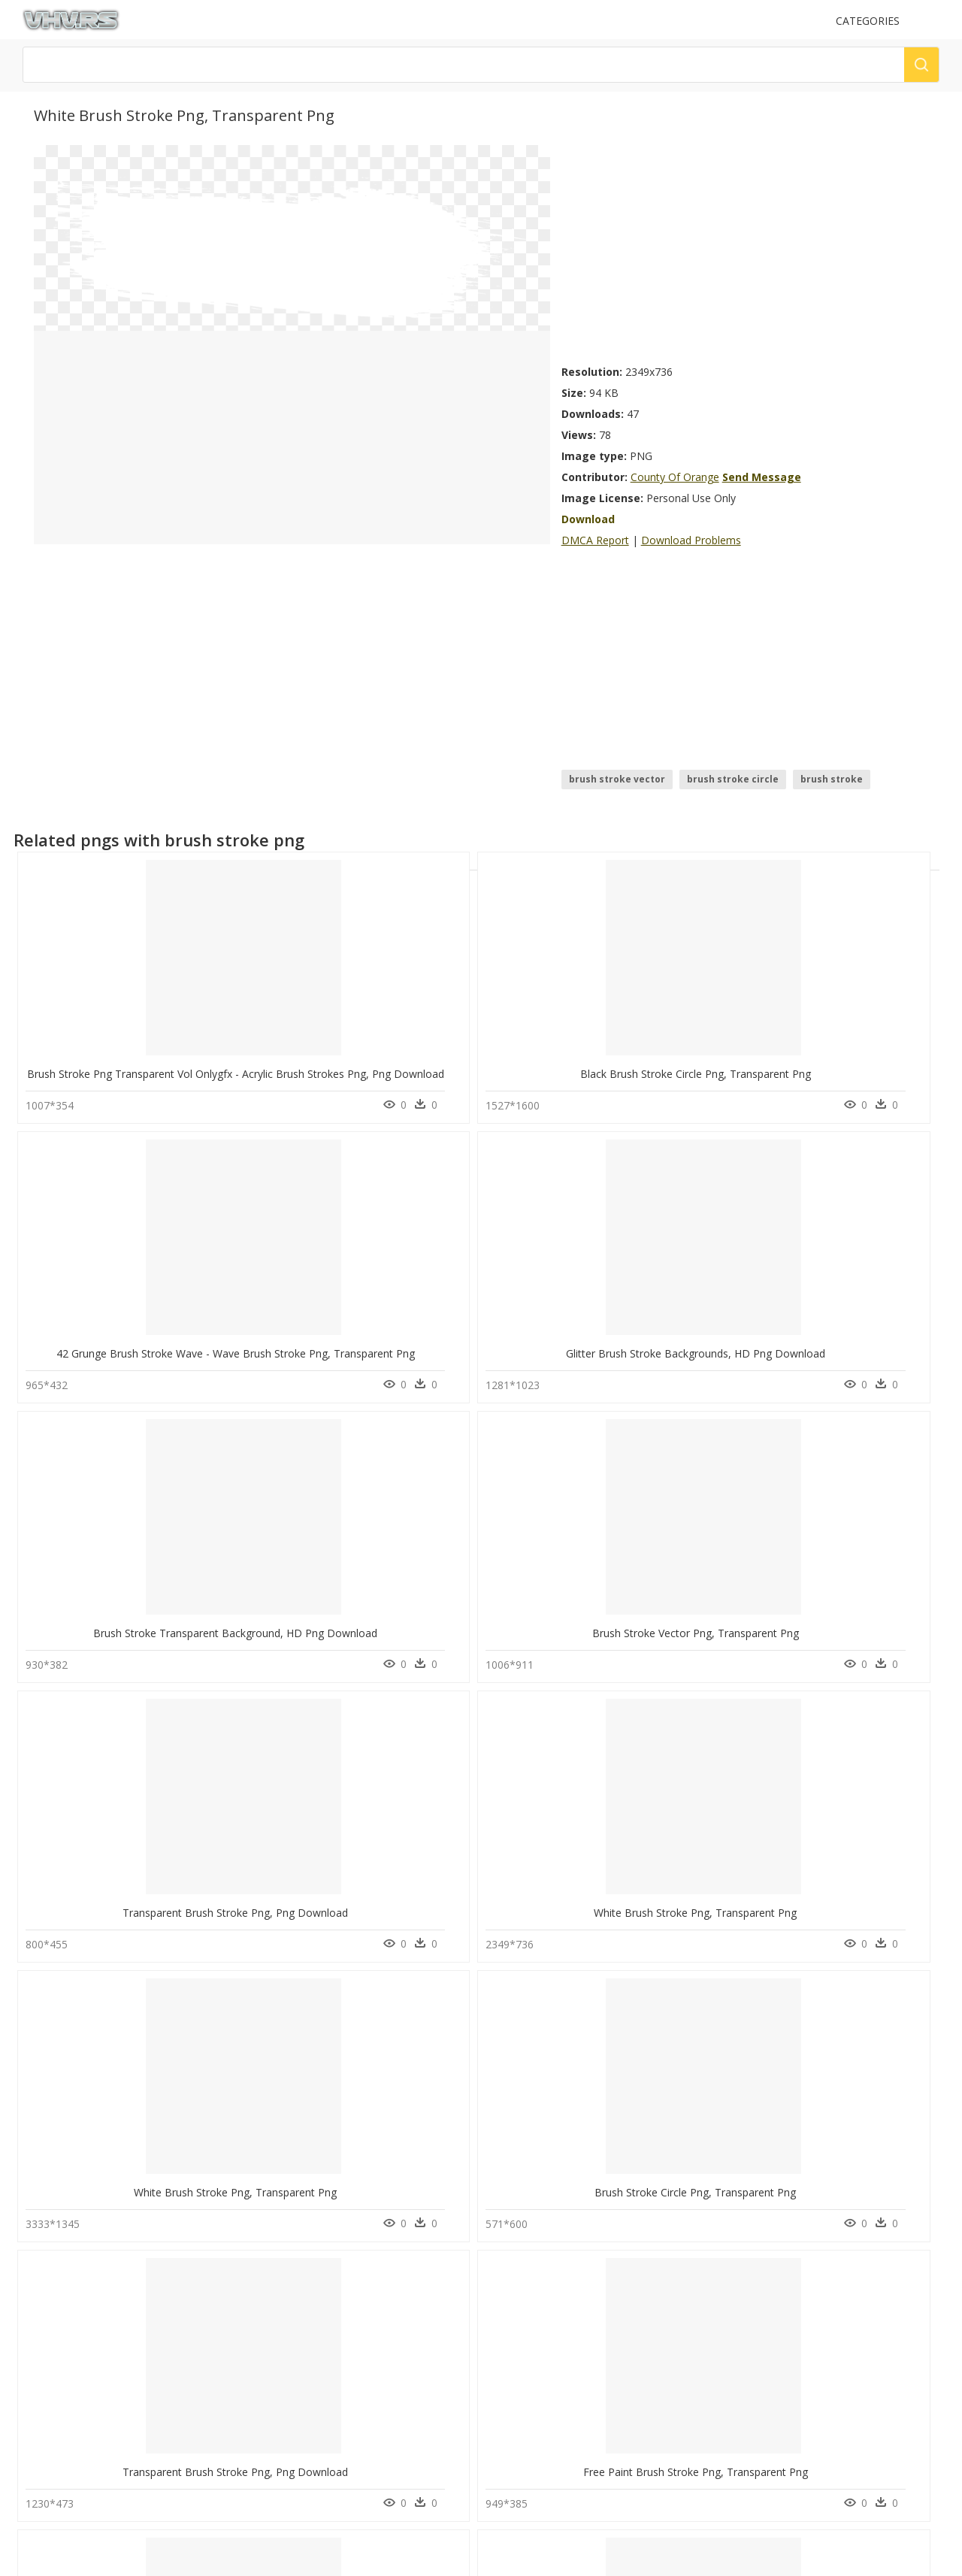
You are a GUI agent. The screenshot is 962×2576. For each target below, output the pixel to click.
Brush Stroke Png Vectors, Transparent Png (131, 1789)
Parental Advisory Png (188, 2425)
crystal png (56, 2461)
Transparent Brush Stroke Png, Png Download (327, 1292)
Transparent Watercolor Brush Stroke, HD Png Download (731, 1789)
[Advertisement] (744, 250)
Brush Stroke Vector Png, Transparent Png (129, 1292)
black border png (69, 2389)
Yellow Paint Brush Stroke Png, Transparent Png (143, 2037)
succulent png (61, 2371)
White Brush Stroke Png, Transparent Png (504, 1292)
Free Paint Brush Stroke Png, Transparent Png (326, 1540)
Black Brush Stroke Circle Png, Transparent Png (329, 1043)
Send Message (761, 477)
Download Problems (691, 540)
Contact (277, 2437)
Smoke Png (165, 2389)
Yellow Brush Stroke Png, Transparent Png (694, 1540)
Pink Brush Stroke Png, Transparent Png (500, 1540)
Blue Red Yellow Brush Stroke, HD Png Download (523, 2037)
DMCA (274, 2462)
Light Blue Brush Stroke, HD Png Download (131, 2286)
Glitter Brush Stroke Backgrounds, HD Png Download (721, 1043)
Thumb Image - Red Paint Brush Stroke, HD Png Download (547, 2286)
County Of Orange (675, 477)
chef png (51, 2443)
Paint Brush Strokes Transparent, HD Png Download (342, 1789)
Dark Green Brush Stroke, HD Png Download (700, 2037)
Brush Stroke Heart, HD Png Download (498, 1789)
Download (588, 519)
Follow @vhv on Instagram (543, 2369)
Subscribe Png (172, 2407)
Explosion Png (171, 2443)
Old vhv (277, 2501)
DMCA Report (595, 540)
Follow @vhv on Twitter (537, 2384)
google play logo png (79, 2479)
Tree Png (161, 2371)
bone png (52, 2425)
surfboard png (63, 2497)
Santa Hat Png (171, 2479)
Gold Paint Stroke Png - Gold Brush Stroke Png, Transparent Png (748, 2286)
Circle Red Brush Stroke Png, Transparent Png (325, 2286)
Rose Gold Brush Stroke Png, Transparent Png (327, 2037)
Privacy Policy (289, 2475)
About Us (281, 2450)
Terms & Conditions (303, 2488)
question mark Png (182, 2461)
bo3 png (50, 2407)
